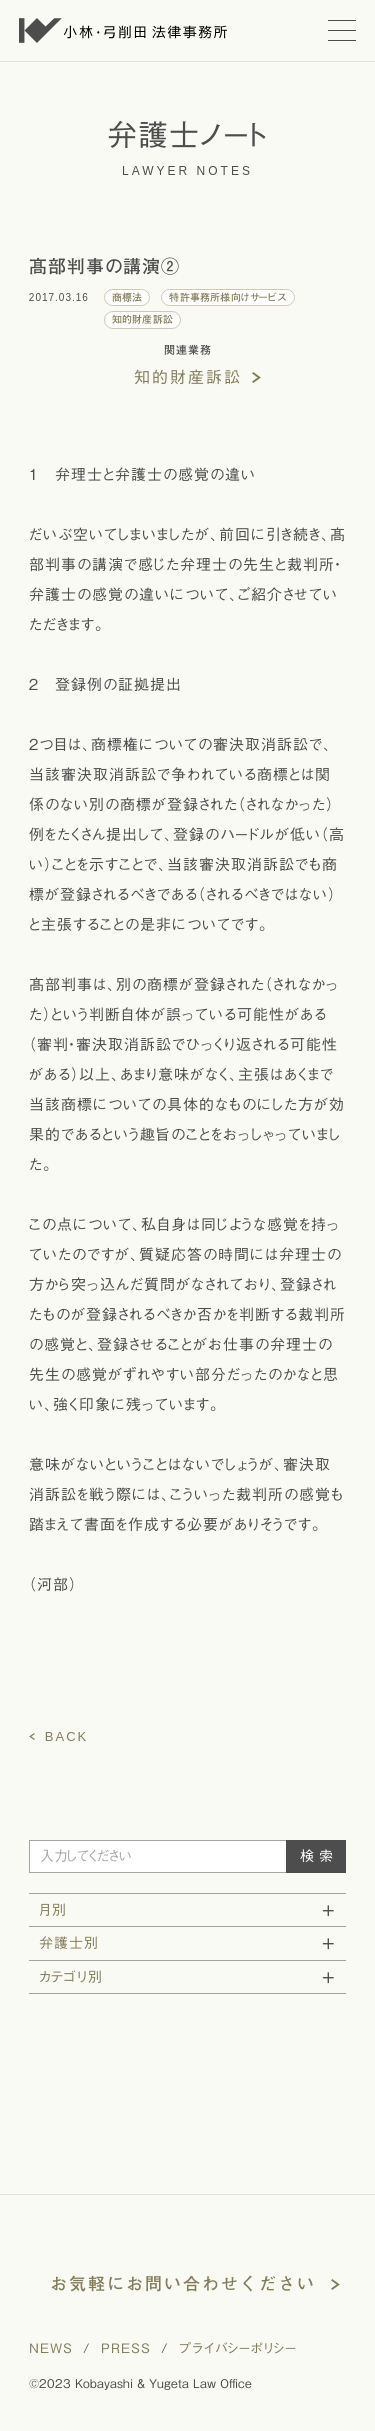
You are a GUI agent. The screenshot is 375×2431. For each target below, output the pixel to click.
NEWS (51, 2348)
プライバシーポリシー (238, 2348)
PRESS (126, 2348)
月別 (53, 1910)
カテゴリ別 (71, 1977)
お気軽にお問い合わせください (183, 2283)
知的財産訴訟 (188, 377)
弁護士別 (69, 1943)
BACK (66, 1736)
